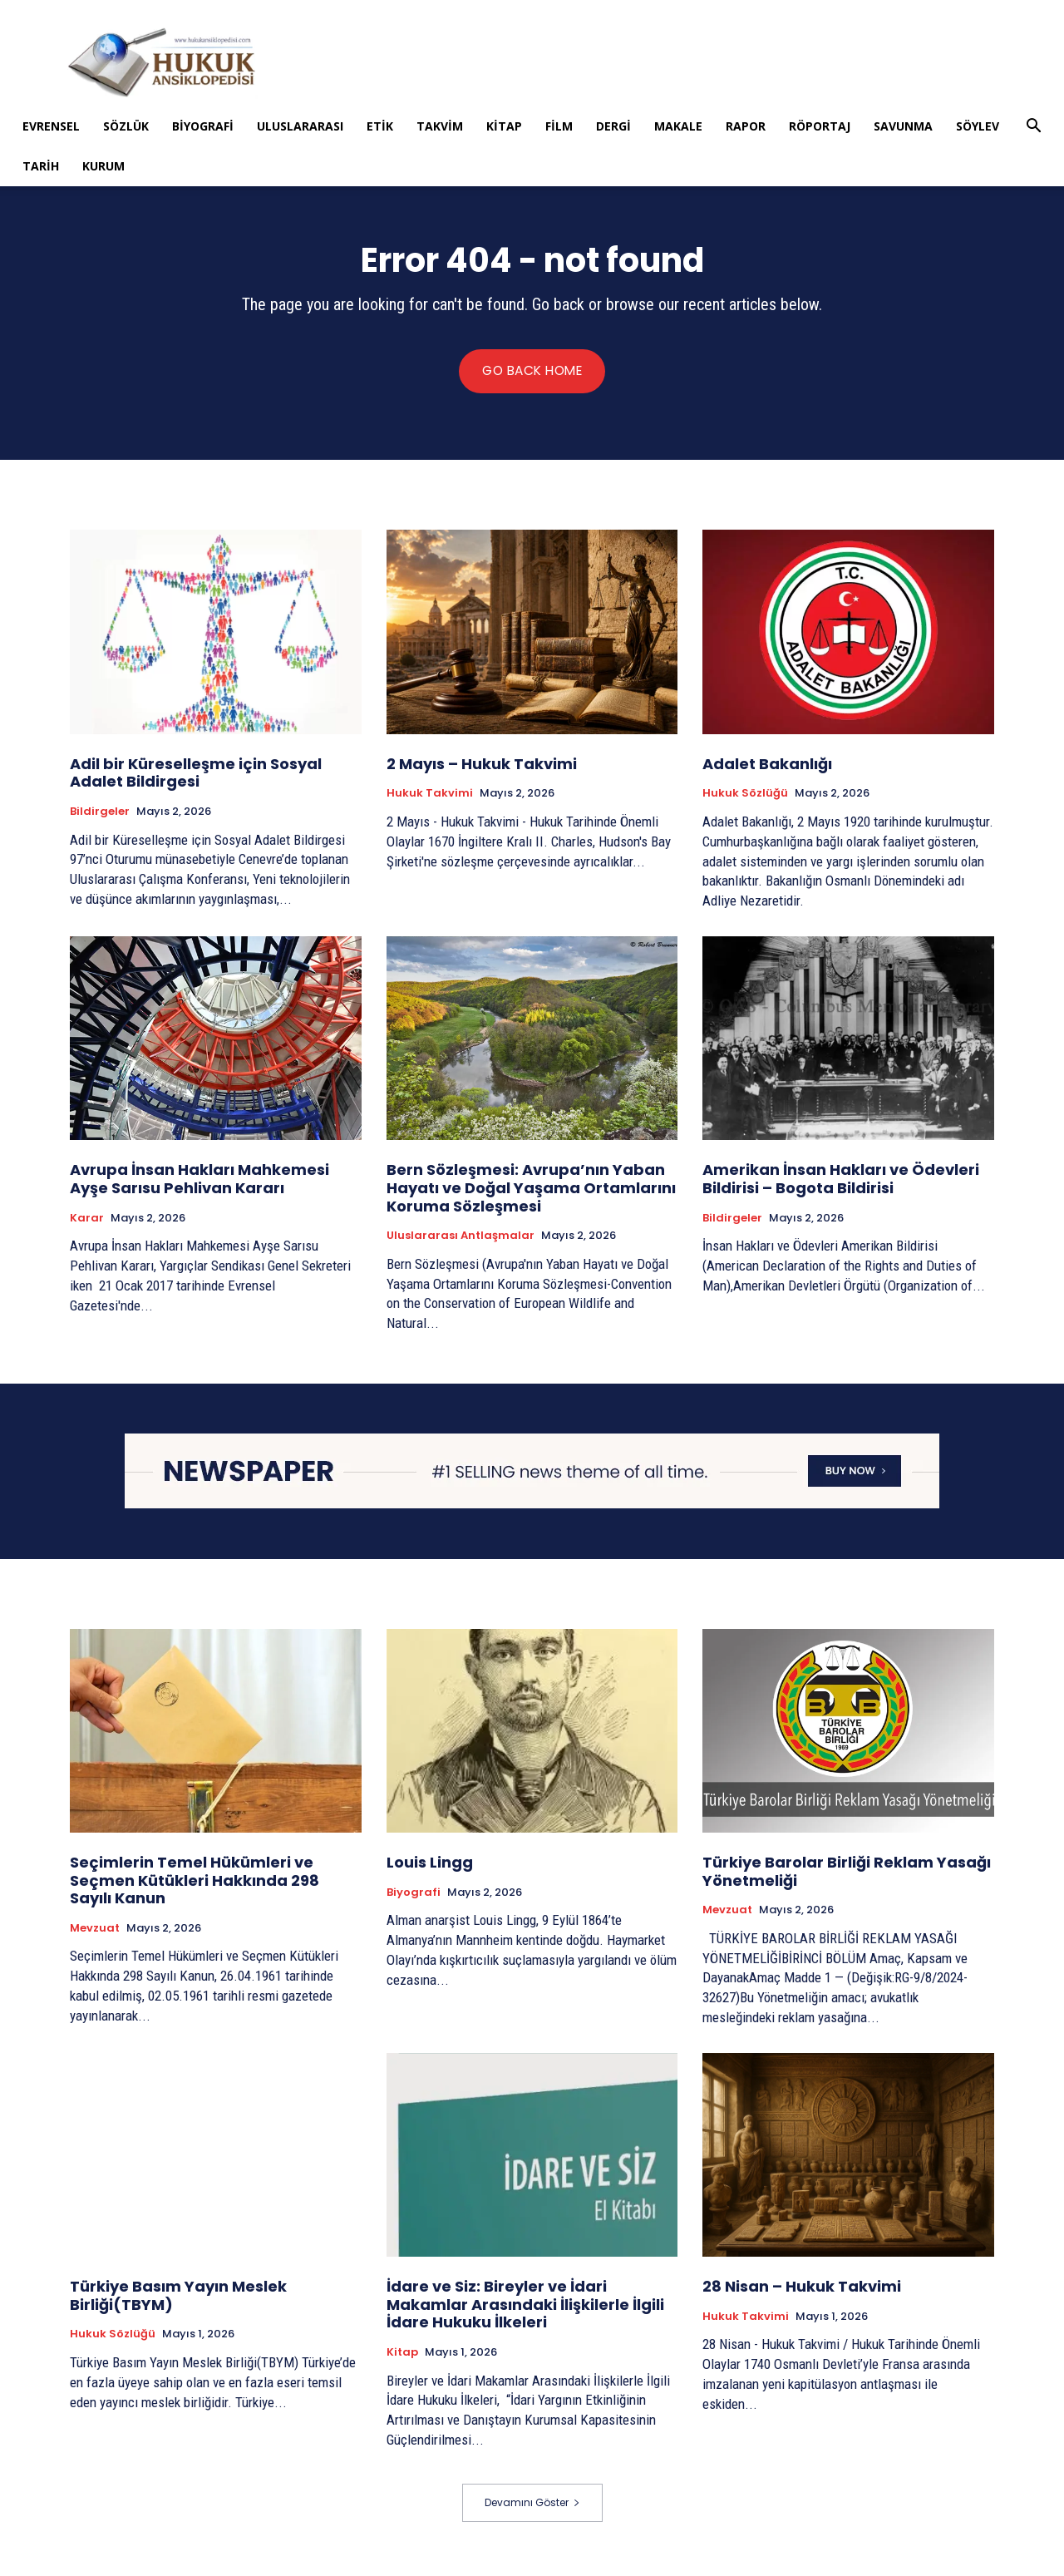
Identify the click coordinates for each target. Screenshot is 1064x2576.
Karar (87, 1221)
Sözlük (126, 126)
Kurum (103, 166)
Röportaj (819, 126)
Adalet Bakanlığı (767, 768)
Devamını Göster (532, 2507)
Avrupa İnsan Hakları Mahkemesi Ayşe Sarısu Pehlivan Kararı (199, 1182)
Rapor (746, 126)
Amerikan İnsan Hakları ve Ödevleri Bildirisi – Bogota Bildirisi (840, 1182)
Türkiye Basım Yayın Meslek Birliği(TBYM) (178, 2300)
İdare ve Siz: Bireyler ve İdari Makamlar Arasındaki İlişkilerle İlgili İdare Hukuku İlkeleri (525, 2309)
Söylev (977, 126)
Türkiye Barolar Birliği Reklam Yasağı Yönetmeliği (846, 1875)
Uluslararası (300, 126)
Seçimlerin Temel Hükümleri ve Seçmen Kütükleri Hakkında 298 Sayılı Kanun (194, 1884)
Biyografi (203, 126)
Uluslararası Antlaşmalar (460, 1239)
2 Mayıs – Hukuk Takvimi (482, 768)
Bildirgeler (100, 815)
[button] (1033, 128)
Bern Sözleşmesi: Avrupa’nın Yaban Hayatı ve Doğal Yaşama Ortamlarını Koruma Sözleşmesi (531, 1191)
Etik (380, 126)
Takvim (439, 126)
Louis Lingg (430, 1866)
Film (559, 126)
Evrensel (51, 126)
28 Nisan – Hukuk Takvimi (801, 2291)
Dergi (613, 126)
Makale (678, 126)
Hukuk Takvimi (430, 797)
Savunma (903, 126)
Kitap (504, 126)
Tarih (40, 166)
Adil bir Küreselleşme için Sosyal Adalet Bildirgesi (196, 777)
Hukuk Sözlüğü (745, 797)
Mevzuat (95, 1932)
